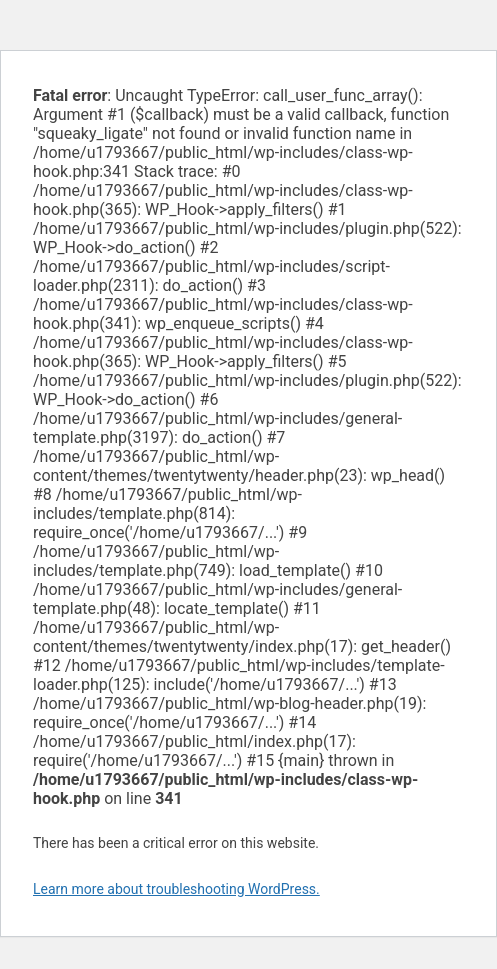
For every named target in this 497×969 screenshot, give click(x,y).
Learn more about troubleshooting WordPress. (176, 889)
